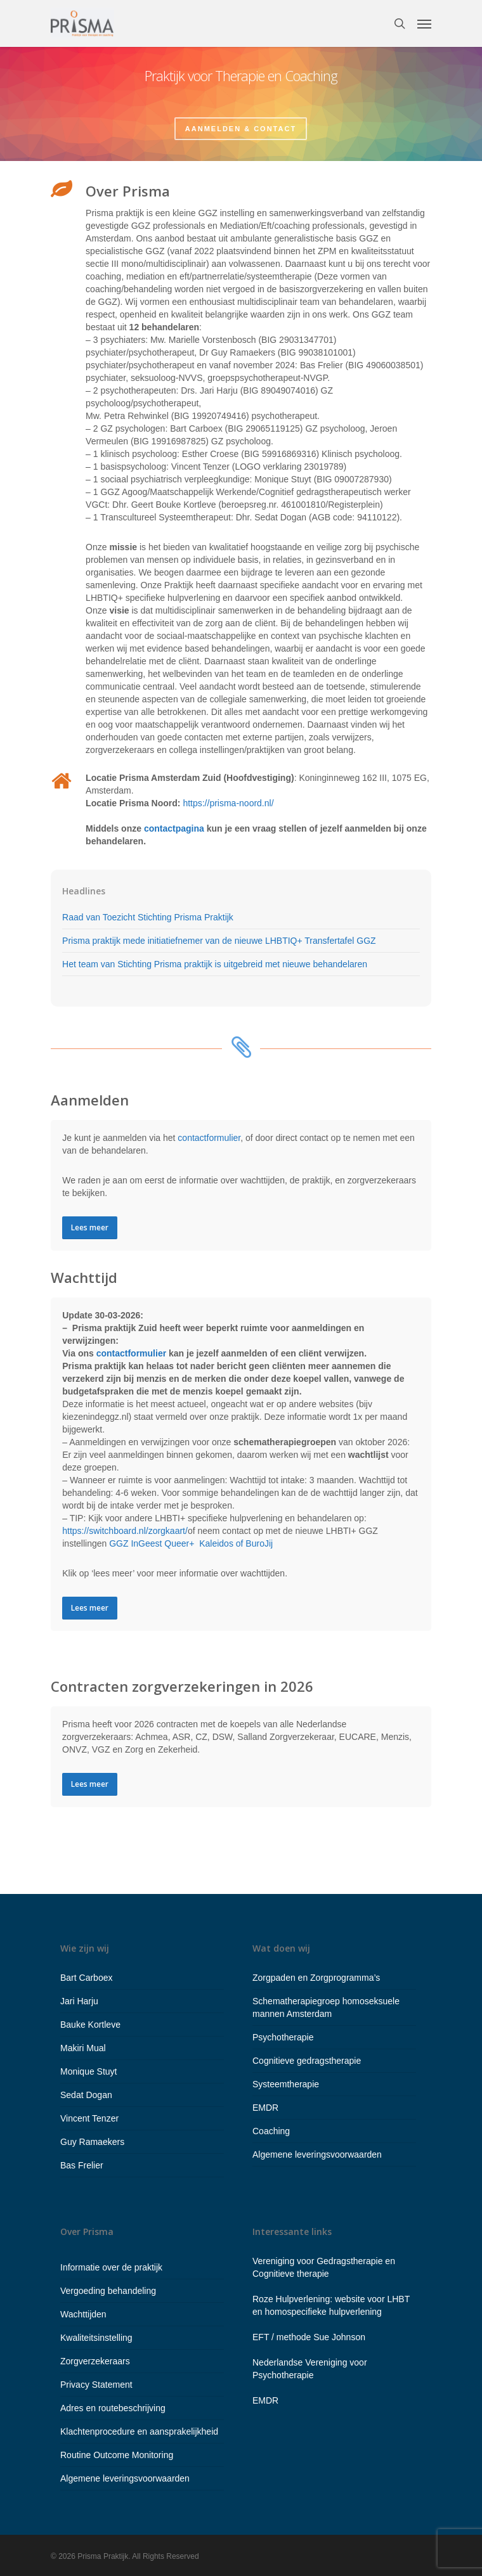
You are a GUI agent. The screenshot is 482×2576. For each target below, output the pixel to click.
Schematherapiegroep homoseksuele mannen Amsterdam (326, 2007)
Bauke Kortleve (90, 2024)
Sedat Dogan (86, 2095)
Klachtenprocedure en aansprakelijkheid (139, 2431)
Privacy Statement (96, 2385)
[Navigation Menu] (424, 23)
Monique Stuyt (88, 2071)
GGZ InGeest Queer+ (151, 1543)
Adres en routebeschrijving (113, 2408)
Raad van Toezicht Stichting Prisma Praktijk (147, 917)
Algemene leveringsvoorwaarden (317, 2154)
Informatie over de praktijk (111, 2267)
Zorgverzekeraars (95, 2361)
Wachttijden (83, 2314)
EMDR (265, 2108)
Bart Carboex (86, 1978)
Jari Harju (79, 2001)
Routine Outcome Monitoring (116, 2455)
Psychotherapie (283, 2037)
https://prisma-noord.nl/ (228, 803)
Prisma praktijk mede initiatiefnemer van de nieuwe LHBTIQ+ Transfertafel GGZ (218, 941)
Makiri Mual (83, 2048)
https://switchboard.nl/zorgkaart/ (125, 1531)
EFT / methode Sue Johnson (308, 2337)
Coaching (271, 2131)
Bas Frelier (81, 2165)
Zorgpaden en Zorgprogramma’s (316, 1978)
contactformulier (209, 1138)
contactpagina (174, 828)
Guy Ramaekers (92, 2142)
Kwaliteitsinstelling (96, 2338)
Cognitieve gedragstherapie (306, 2061)
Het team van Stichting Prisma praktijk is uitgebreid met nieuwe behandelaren (214, 964)
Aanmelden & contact (240, 128)
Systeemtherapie (285, 2084)
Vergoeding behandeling (108, 2291)
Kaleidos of (222, 1543)
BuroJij (259, 1543)
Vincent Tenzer (89, 2118)
